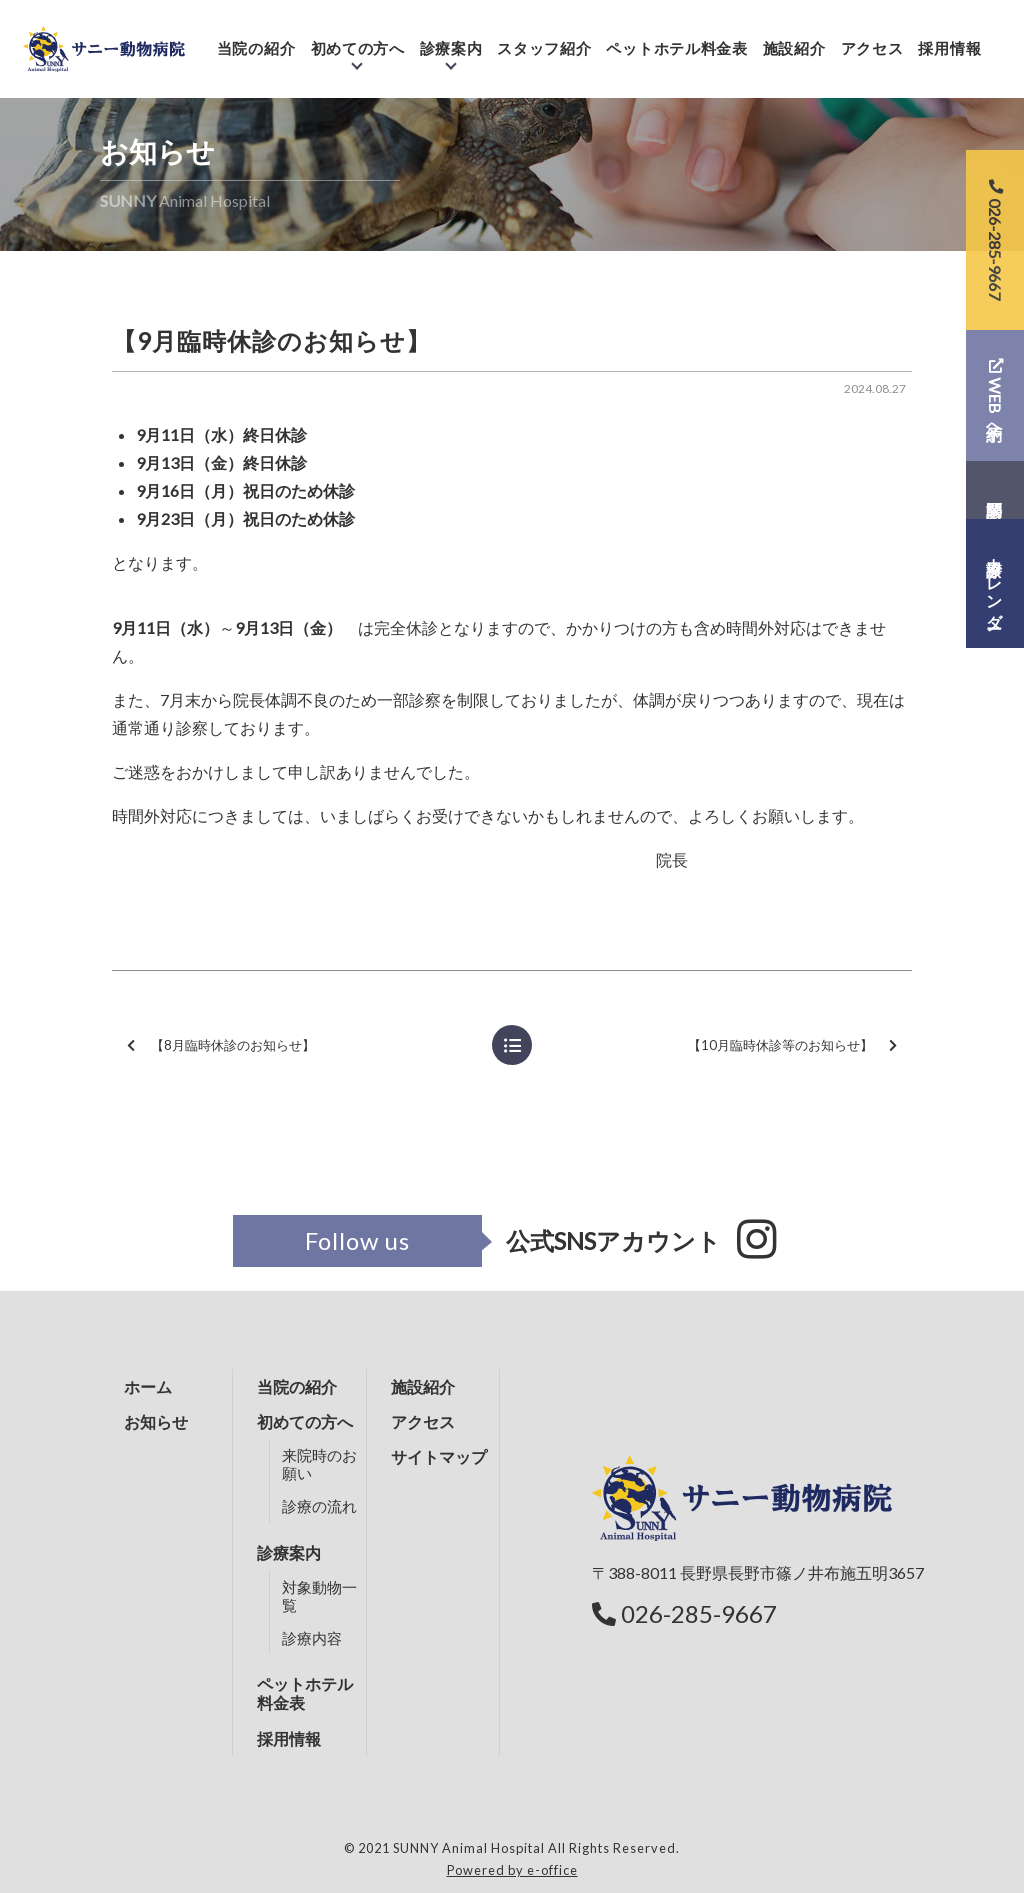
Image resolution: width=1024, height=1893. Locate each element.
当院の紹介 (267, 37)
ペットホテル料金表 (688, 37)
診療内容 (312, 1638)
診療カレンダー (995, 584)
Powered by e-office (512, 1870)
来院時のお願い (319, 1464)
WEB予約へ (995, 395)
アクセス (883, 37)
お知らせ (156, 1421)
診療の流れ (319, 1506)
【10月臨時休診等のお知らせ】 (792, 1045)
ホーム (148, 1386)
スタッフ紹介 (556, 37)
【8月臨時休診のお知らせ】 (221, 1045)
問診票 (995, 490)
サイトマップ (439, 1456)
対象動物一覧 (319, 1596)
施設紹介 (805, 37)
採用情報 (961, 37)
